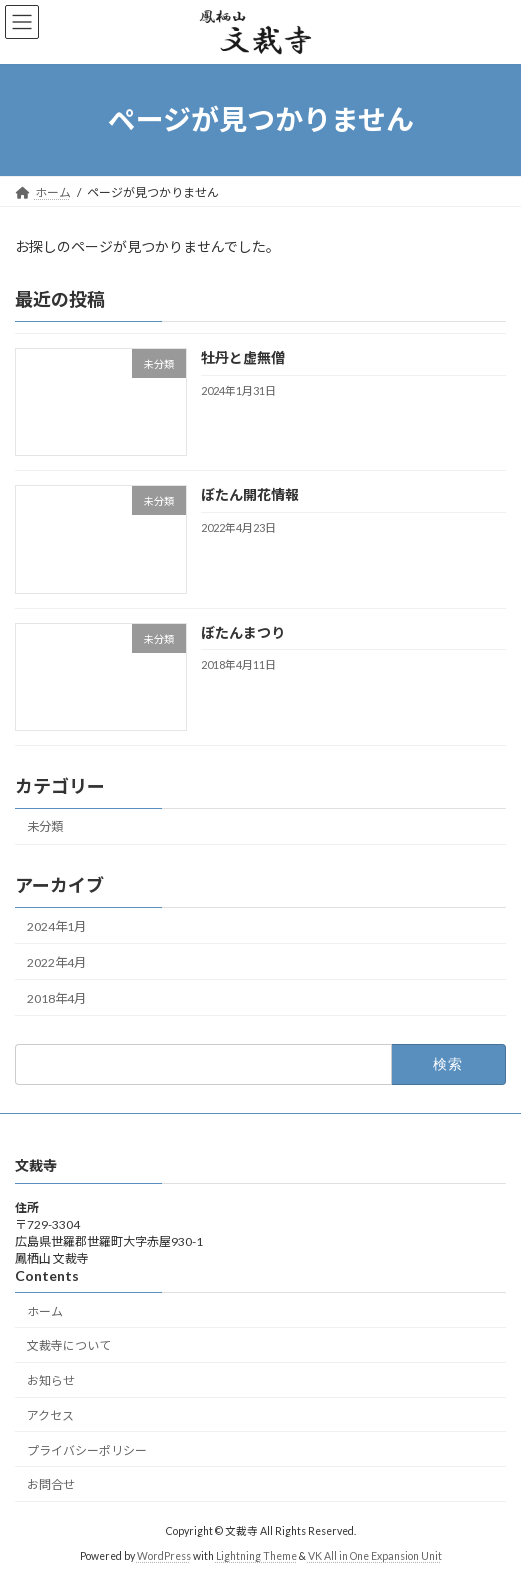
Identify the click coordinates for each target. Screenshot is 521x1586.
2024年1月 (56, 925)
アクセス (50, 1415)
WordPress (164, 1555)
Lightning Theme (256, 1555)
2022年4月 (56, 962)
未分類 (45, 826)
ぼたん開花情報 (250, 494)
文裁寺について (69, 1345)
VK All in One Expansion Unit (375, 1555)
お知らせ (51, 1380)
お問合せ (51, 1484)
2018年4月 (56, 998)
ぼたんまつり (243, 631)
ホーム (45, 1310)
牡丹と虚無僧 (243, 357)
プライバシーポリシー (87, 1449)
